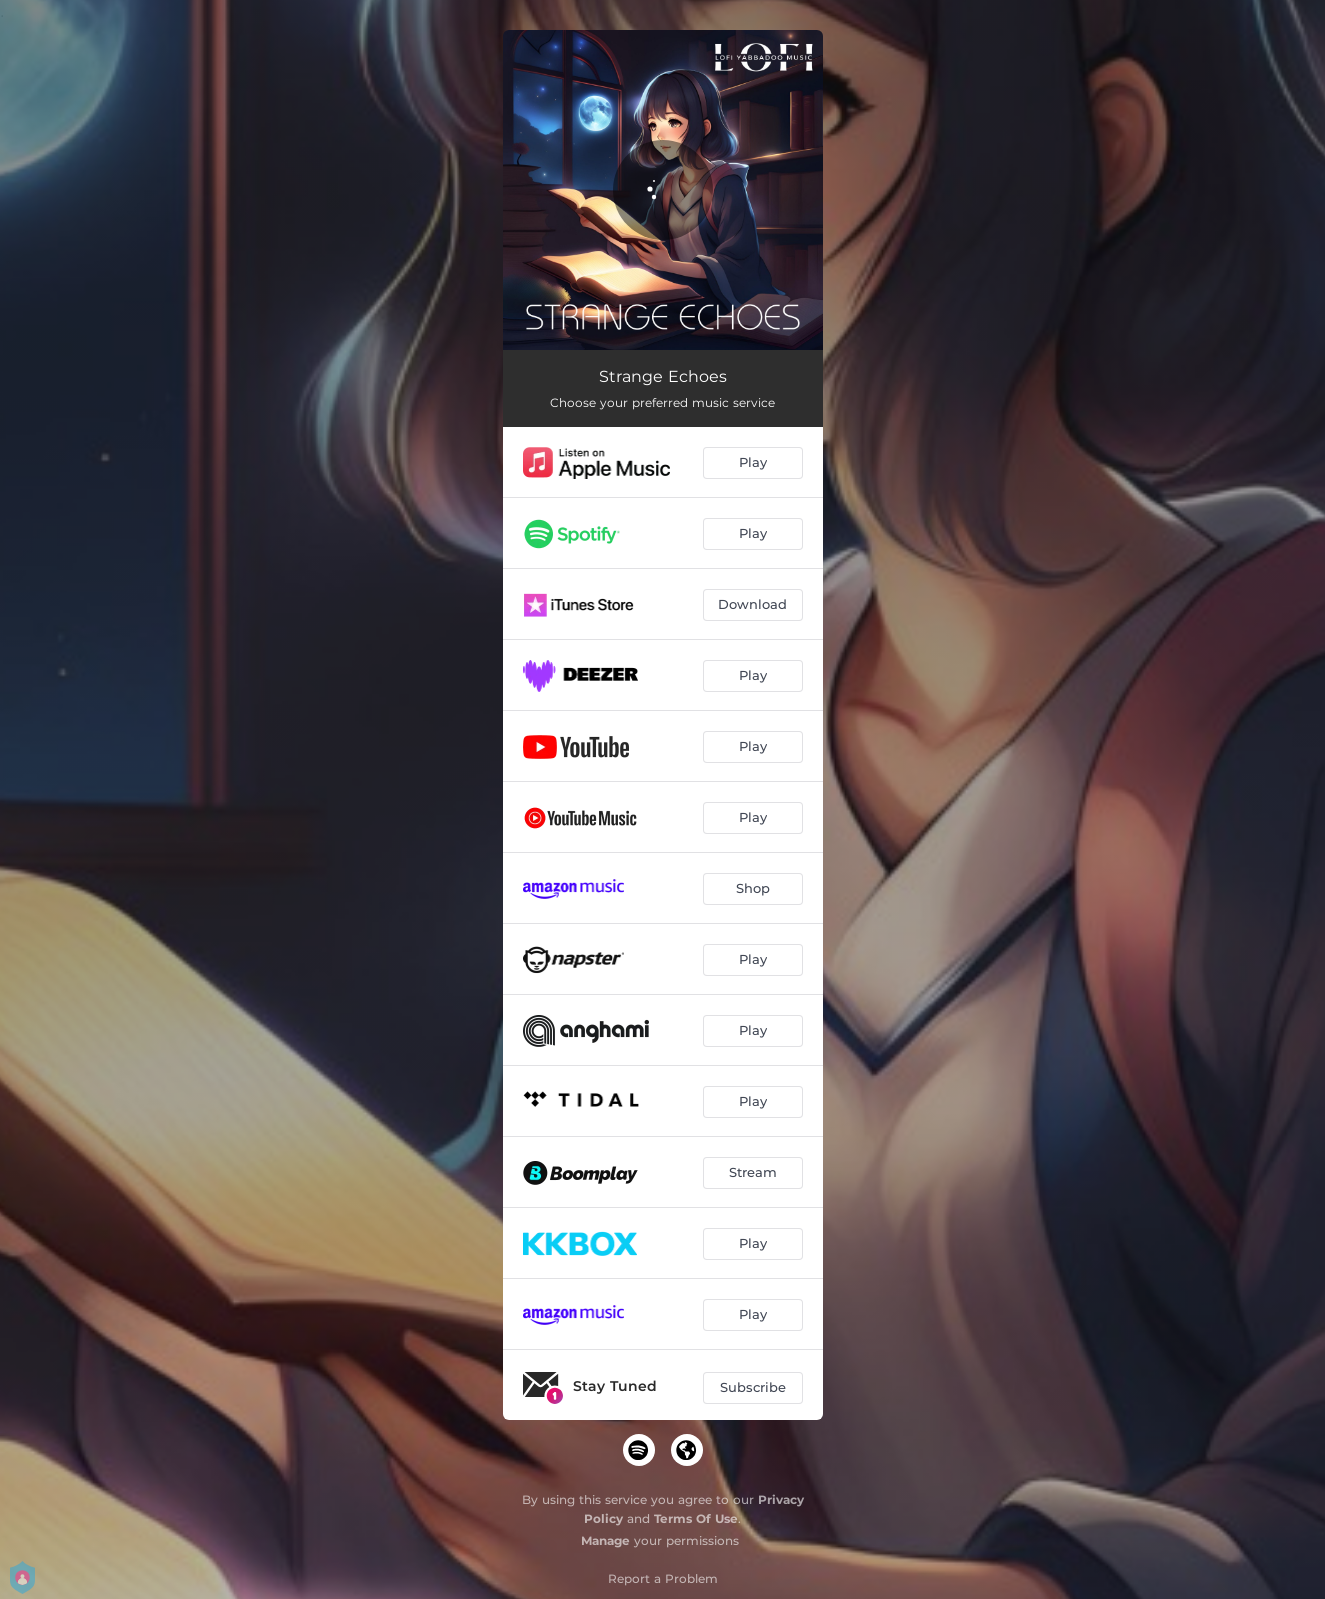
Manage (605, 1540)
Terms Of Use (696, 1518)
